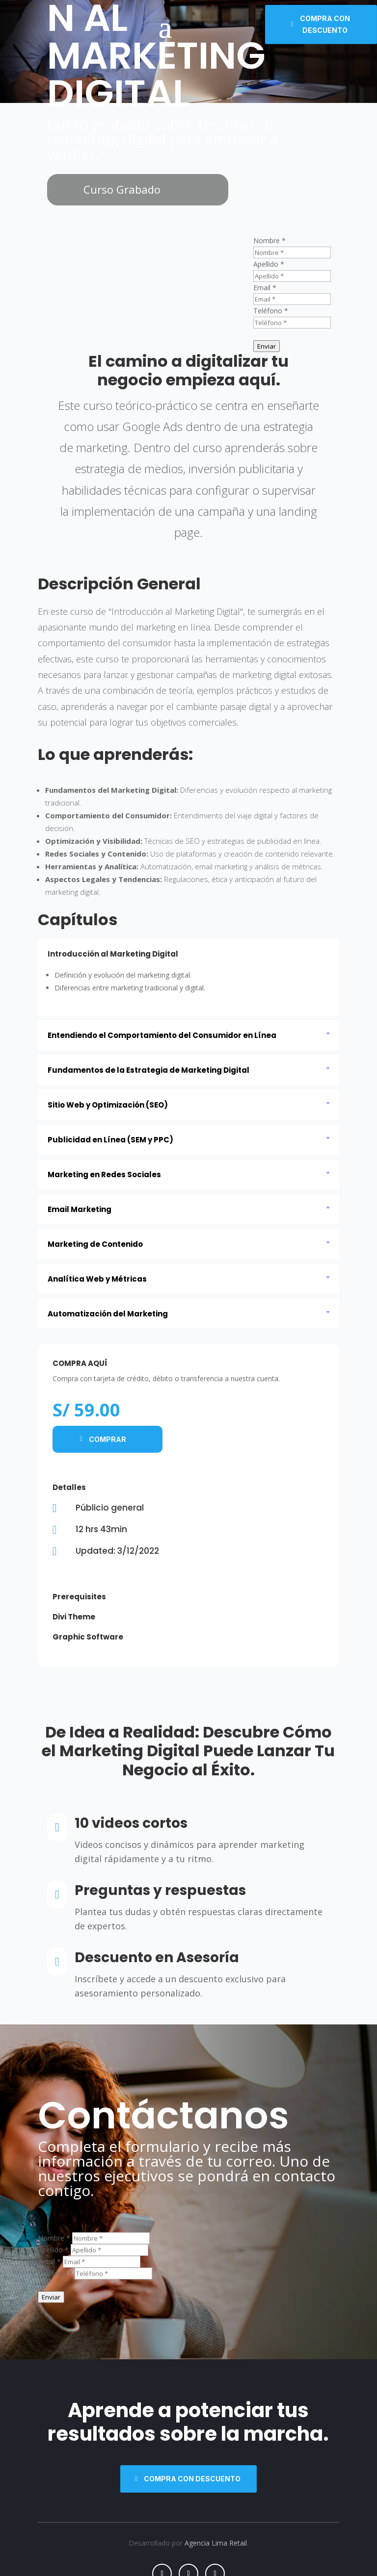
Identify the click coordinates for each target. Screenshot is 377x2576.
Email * (264, 287)
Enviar (266, 346)
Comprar (107, 1439)
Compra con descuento (325, 24)
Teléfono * (270, 310)
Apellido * (268, 264)
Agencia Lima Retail (216, 2543)
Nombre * (269, 240)
